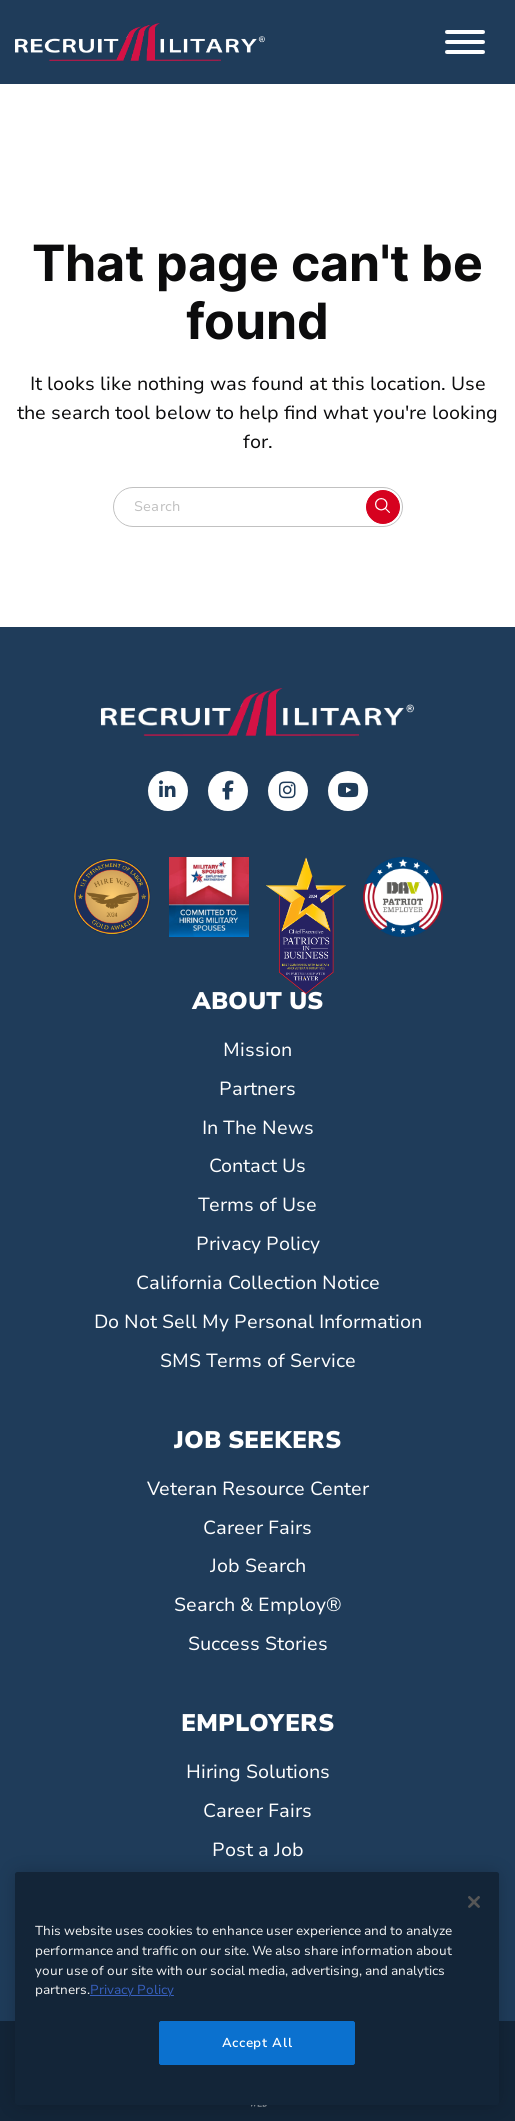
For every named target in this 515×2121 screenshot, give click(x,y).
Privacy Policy (258, 1244)
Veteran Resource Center (258, 1489)
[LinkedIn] (168, 791)
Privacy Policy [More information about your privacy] (132, 1990)
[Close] (474, 1902)
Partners (257, 1089)
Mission (257, 1050)
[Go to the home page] (257, 712)
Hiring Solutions (258, 1772)
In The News (258, 1128)
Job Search (258, 1566)
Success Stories (258, 1644)
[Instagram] (288, 791)
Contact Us (257, 1166)
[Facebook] (228, 791)
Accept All (257, 2043)
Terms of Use (257, 1205)
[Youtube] (348, 791)
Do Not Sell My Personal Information (258, 1322)
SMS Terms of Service (258, 1361)
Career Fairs (257, 1528)
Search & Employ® (258, 1605)
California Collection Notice (258, 1283)
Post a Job (258, 1850)
